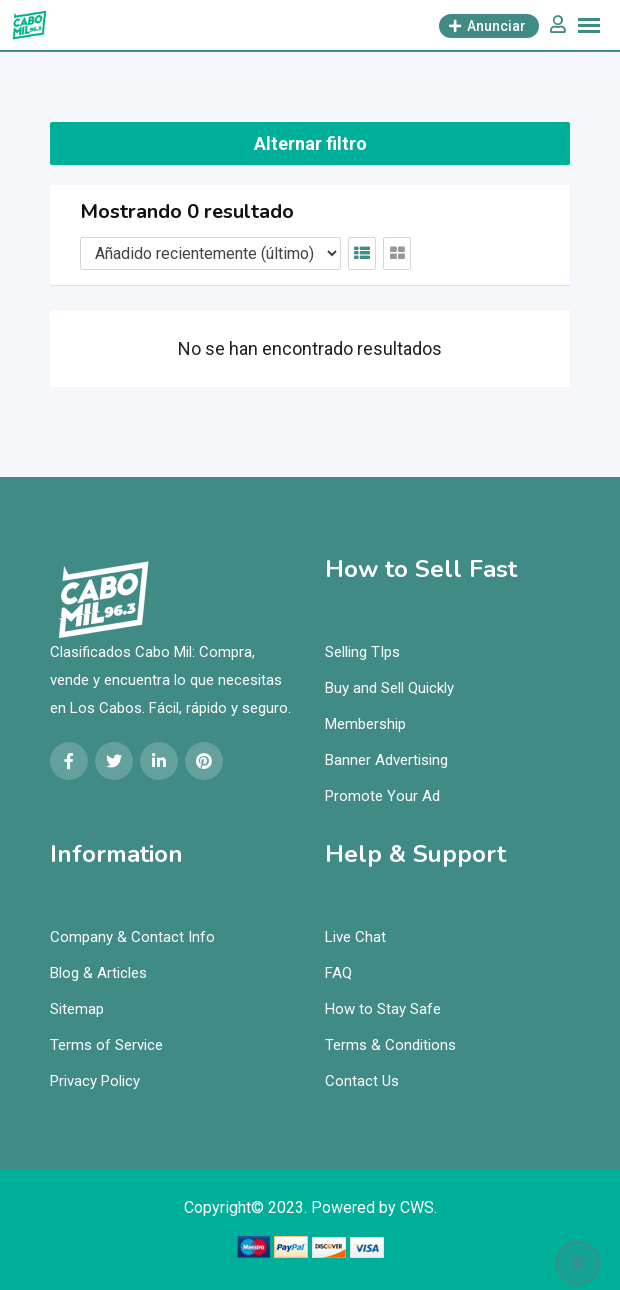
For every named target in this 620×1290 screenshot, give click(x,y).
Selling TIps (362, 652)
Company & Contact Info (132, 937)
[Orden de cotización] (210, 253)
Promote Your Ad (382, 796)
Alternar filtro (310, 143)
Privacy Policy (95, 1081)
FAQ (338, 973)
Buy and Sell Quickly (389, 688)
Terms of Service (106, 1045)
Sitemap (77, 1009)
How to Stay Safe (383, 1009)
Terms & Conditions (390, 1045)
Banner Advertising (386, 760)
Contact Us (362, 1081)
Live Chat (355, 937)
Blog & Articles (98, 973)
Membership (365, 724)
